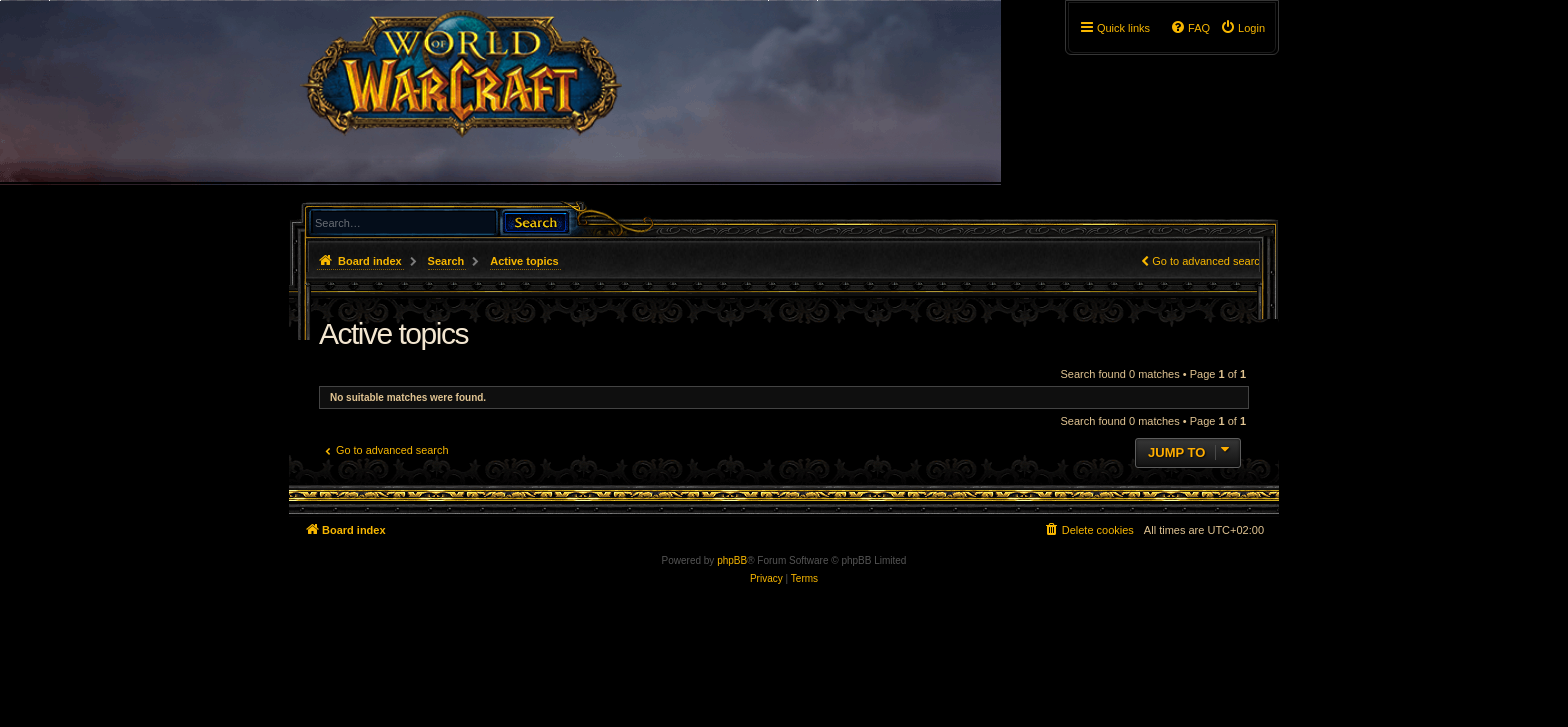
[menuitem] (1242, 28)
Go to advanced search (1209, 261)
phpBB (732, 560)
